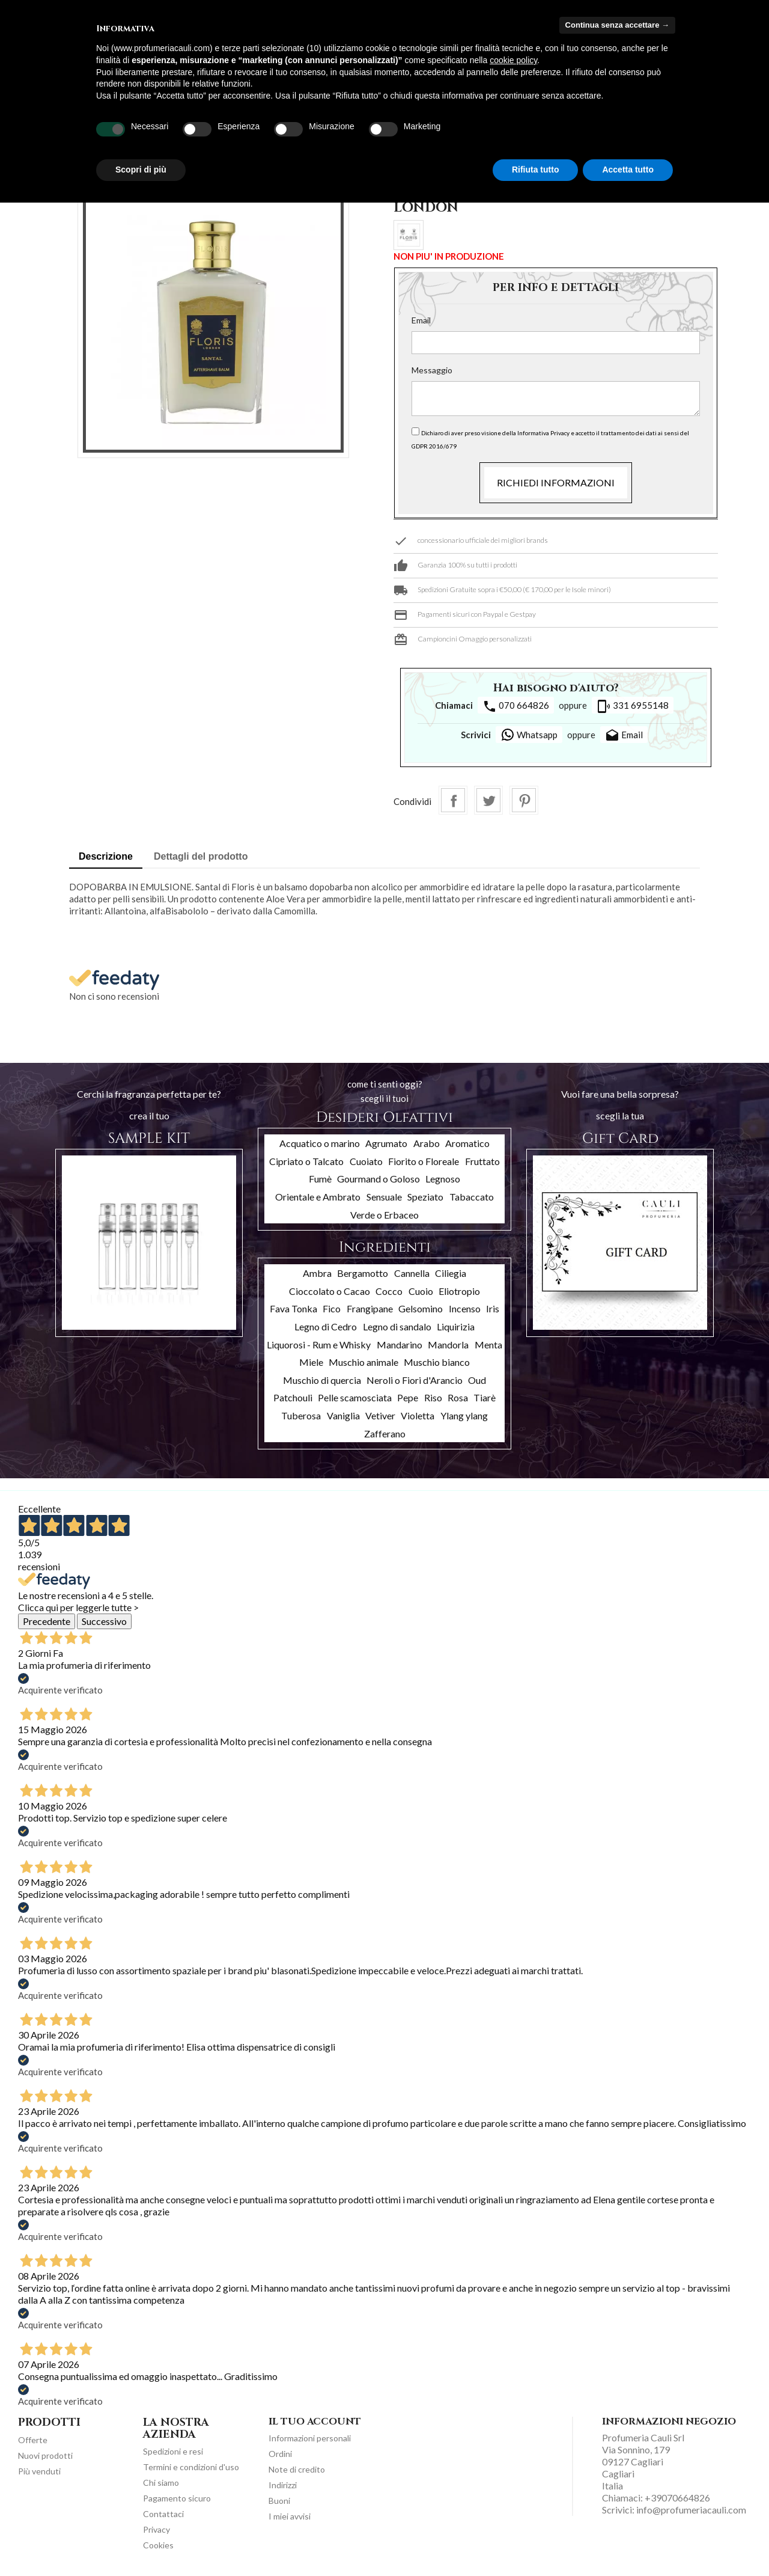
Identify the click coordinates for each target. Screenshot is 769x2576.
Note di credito (297, 2469)
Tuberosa (301, 1415)
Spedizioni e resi (173, 2451)
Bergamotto (362, 1273)
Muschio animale (363, 1362)
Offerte (32, 2440)
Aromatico (467, 1143)
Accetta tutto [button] (628, 169)
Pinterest (523, 800)
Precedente (46, 1621)
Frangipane (370, 1308)
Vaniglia (343, 1415)
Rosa (458, 1397)
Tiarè (484, 1397)
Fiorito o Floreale (423, 1161)
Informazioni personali (310, 2438)
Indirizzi (283, 2485)
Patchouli (292, 1397)
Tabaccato (471, 1196)
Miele (311, 1362)
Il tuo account (315, 2421)
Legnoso (442, 1178)
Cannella (412, 1273)
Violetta (417, 1415)
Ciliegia (450, 1273)
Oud (477, 1380)
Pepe (407, 1397)
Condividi (453, 800)
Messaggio (432, 370)
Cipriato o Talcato (306, 1161)
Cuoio (421, 1291)
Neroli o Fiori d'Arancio (414, 1380)
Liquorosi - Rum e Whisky (319, 1344)
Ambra (317, 1273)
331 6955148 (633, 706)
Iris (492, 1308)
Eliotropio (459, 1291)
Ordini (280, 2454)
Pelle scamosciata (355, 1397)
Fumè (320, 1178)
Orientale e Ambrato (317, 1196)
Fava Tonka (293, 1308)
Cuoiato (366, 1161)
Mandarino (399, 1344)
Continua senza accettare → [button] (617, 24)
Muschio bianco (437, 1362)
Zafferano (385, 1433)
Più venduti (39, 2471)
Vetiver (380, 1415)
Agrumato (386, 1143)
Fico (332, 1308)
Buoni (279, 2500)
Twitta (488, 800)
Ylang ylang (464, 1415)
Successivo (104, 1621)
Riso (433, 1397)
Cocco (389, 1291)
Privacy (156, 2529)
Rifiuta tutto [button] (535, 169)
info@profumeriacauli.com (691, 2509)
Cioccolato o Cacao (329, 1291)
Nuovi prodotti (45, 2455)
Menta (488, 1344)
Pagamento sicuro (177, 2498)
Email (421, 320)
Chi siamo (161, 2482)
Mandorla (448, 1344)
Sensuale (384, 1196)
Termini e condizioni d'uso (191, 2467)
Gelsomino (420, 1308)
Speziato (425, 1196)
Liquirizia (456, 1326)
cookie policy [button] (513, 60)
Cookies (158, 2545)
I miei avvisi (290, 2516)
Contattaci (163, 2514)
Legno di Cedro (325, 1326)
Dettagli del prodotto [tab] (201, 856)
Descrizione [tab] (106, 856)
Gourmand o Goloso (378, 1178)
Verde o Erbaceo (384, 1214)
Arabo (426, 1143)
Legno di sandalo (397, 1326)
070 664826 (515, 706)
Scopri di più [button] (140, 169)
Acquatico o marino (319, 1143)
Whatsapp (529, 734)
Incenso (465, 1308)
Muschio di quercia (322, 1380)
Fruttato (482, 1161)
